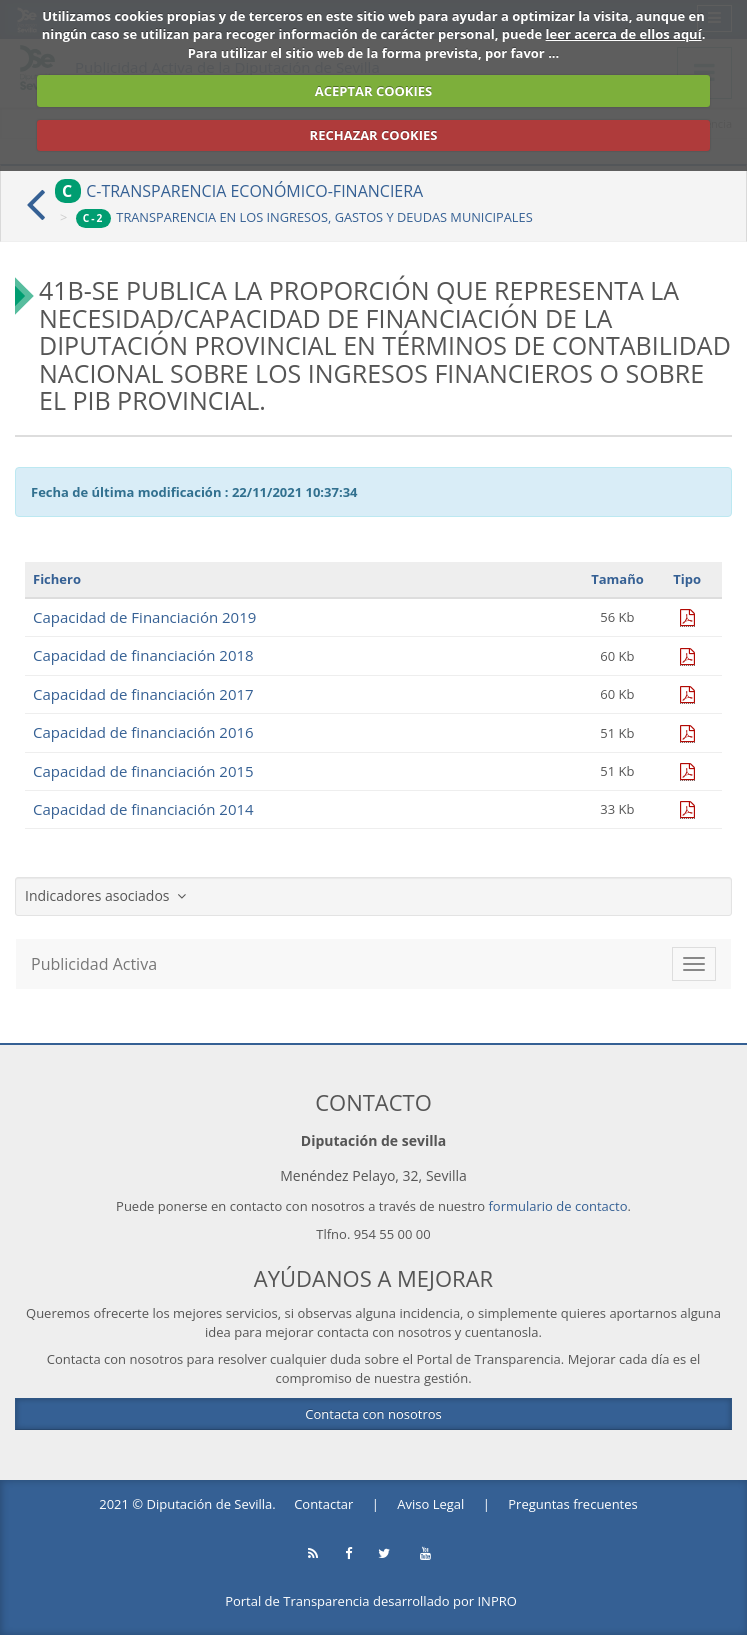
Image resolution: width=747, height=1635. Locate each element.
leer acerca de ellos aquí (624, 34)
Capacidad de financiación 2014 (143, 809)
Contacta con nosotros (373, 1414)
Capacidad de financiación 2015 (143, 771)
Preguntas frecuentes (572, 1504)
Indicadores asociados (105, 895)
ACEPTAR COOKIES (374, 91)
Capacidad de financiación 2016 (143, 732)
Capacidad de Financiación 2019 (144, 617)
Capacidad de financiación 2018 (143, 655)
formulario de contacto (558, 1206)
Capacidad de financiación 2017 (143, 694)
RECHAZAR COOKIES (374, 135)
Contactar (323, 1504)
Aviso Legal (430, 1504)
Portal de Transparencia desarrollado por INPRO (371, 1601)
